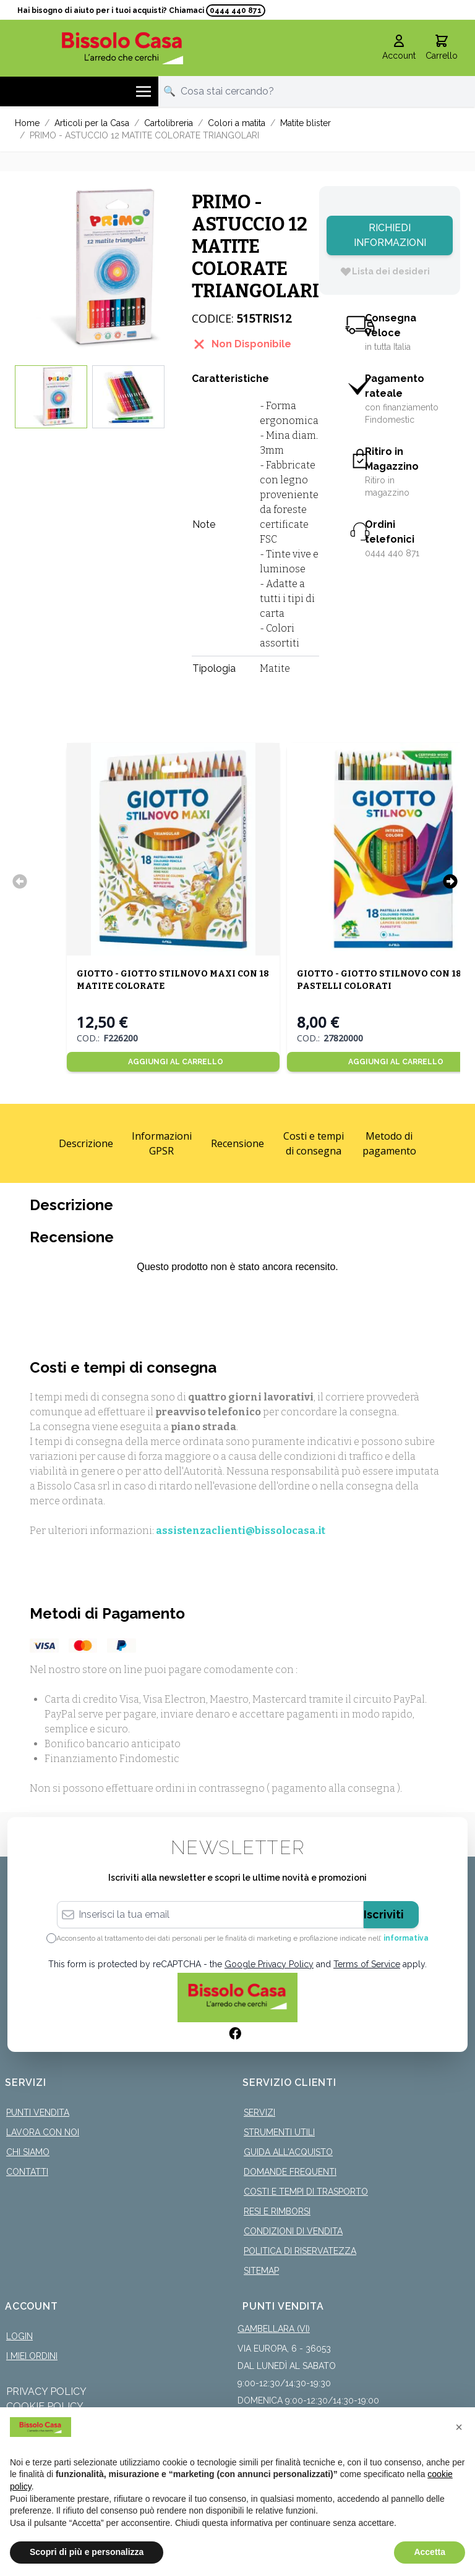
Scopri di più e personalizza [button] (86, 2552)
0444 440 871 (236, 10)
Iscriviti (384, 1914)
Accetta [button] (429, 2552)
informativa (406, 1938)
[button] (459, 2427)
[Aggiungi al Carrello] (172, 1062)
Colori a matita (236, 123)
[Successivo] (450, 881)
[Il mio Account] (399, 48)
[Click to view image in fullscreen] (97, 268)
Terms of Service (366, 1964)
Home (27, 123)
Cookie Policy (44, 2406)
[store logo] (122, 48)
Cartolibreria (168, 123)
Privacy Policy (46, 2391)
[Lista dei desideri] (385, 271)
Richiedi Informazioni (390, 235)
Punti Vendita (37, 2112)
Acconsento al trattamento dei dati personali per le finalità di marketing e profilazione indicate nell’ (242, 1938)
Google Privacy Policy (269, 1964)
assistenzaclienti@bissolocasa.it (240, 1530)
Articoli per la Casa (91, 123)
